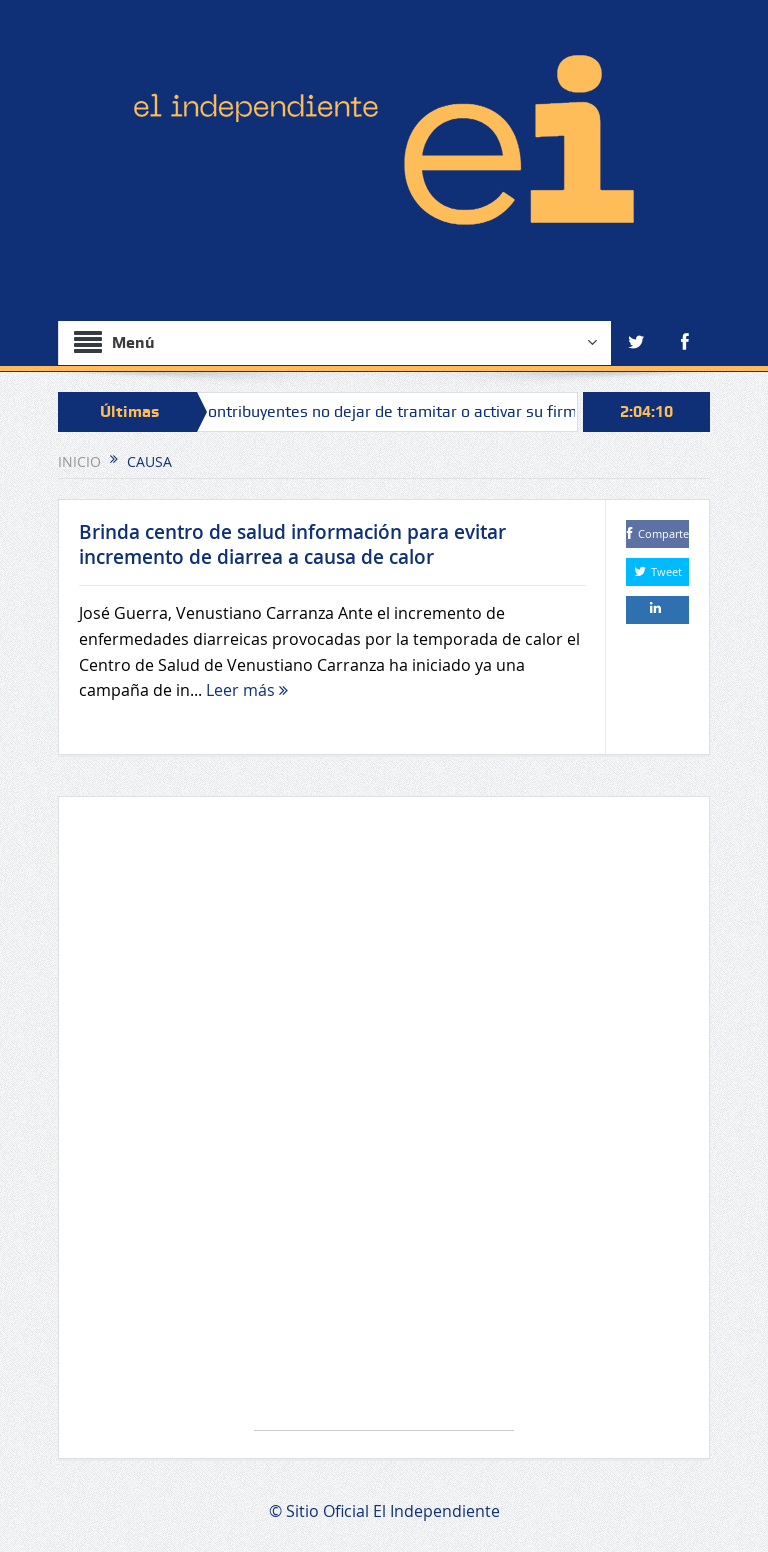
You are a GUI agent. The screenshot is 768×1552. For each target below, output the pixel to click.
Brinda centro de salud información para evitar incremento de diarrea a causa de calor (292, 544)
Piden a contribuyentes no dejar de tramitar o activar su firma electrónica (415, 411)
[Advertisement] (384, 1123)
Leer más (247, 690)
